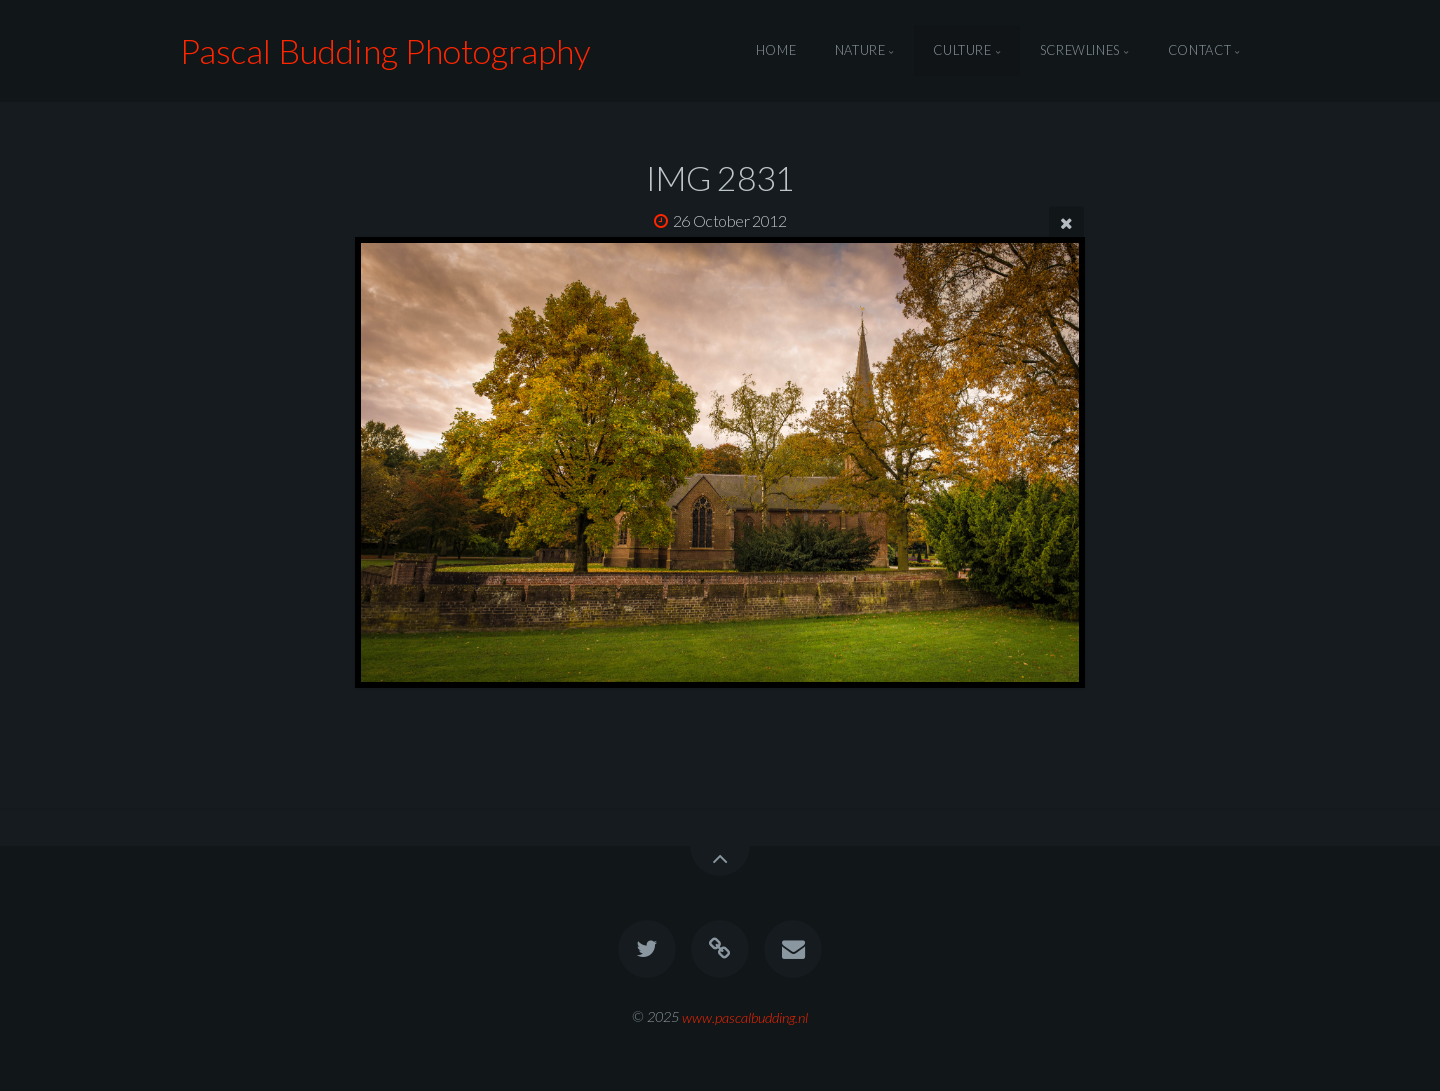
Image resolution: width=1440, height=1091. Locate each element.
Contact (1199, 51)
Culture (962, 51)
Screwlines (1080, 51)
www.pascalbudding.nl (745, 1016)
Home (776, 51)
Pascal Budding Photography (385, 50)
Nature (860, 51)
